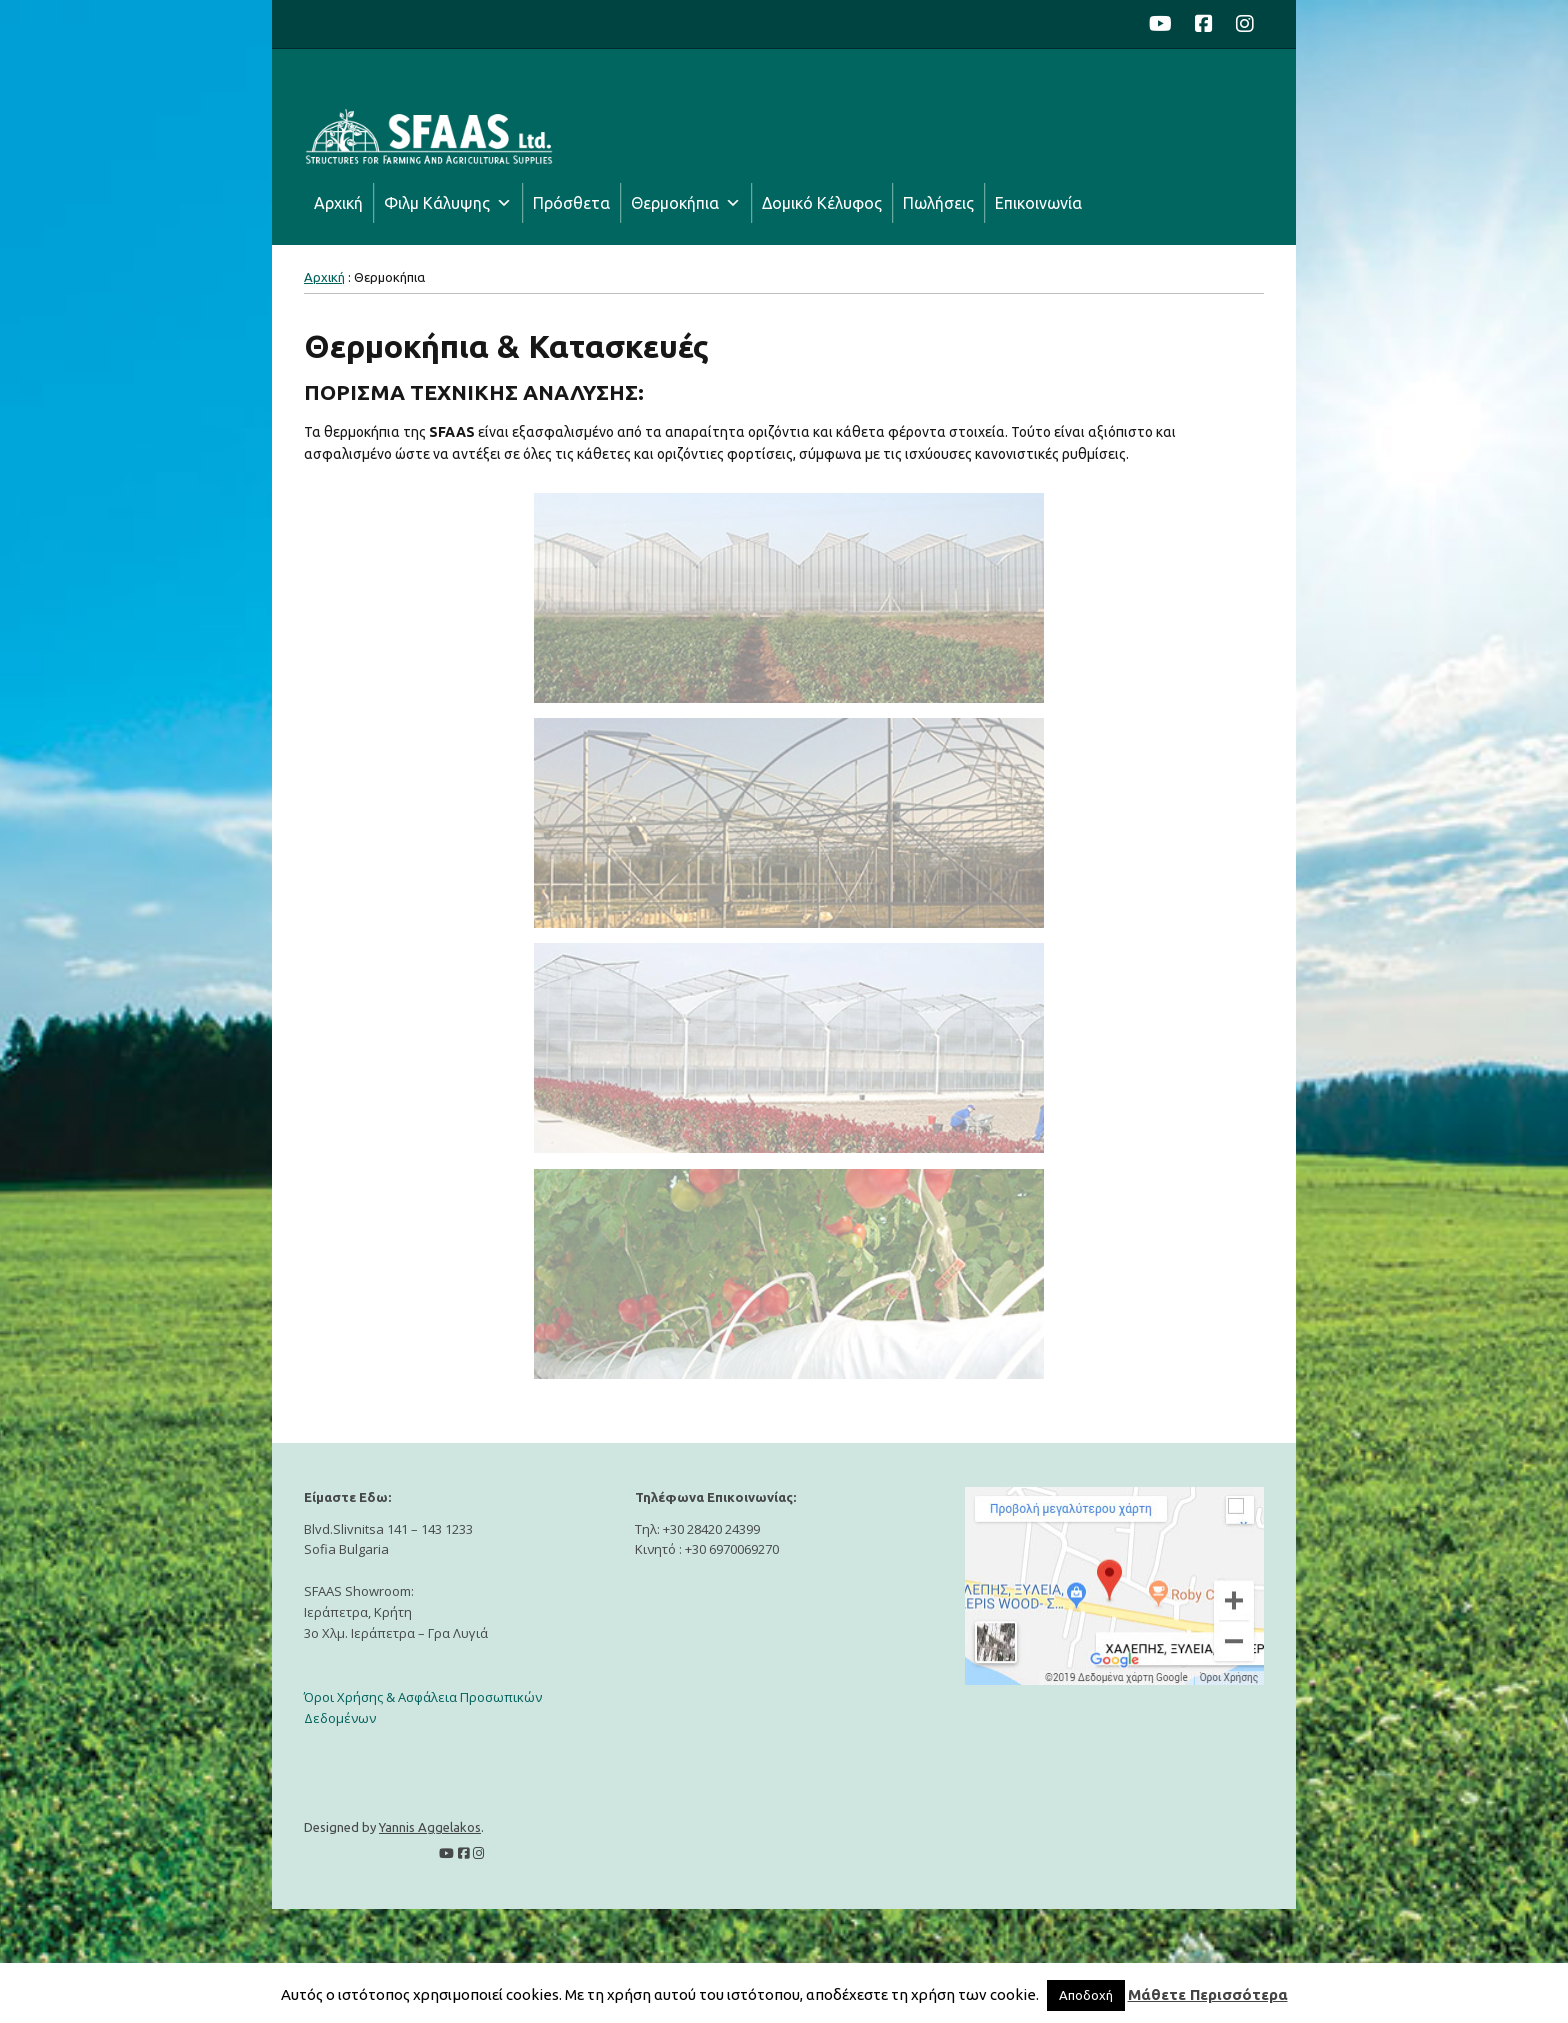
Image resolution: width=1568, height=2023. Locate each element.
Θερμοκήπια (675, 203)
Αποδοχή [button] (1086, 1995)
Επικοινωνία (1038, 203)
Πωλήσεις (938, 203)
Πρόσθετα (571, 203)
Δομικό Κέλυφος (822, 203)
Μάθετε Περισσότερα (1208, 1994)
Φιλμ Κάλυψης (437, 203)
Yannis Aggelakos (430, 1827)
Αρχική (338, 203)
